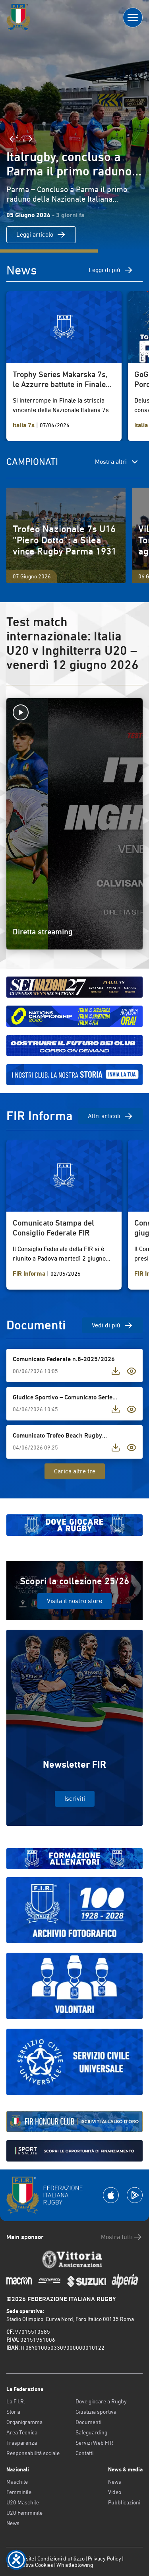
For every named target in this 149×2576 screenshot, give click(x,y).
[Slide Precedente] (11, 139)
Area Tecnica (21, 2432)
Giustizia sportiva (95, 2412)
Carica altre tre (74, 1471)
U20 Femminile (24, 2513)
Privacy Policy (104, 2558)
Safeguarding (91, 2432)
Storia (13, 2412)
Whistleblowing (74, 2565)
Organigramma (24, 2422)
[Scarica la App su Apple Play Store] (111, 2195)
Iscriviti (74, 1798)
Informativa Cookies (29, 2565)
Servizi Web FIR (94, 2443)
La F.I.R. (15, 2401)
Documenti (88, 2422)
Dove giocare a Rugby (101, 2401)
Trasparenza (21, 2443)
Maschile (17, 2482)
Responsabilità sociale (33, 2453)
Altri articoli (110, 1116)
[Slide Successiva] (30, 139)
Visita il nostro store (74, 1601)
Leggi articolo (41, 234)
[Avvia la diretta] (74, 712)
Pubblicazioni (124, 2502)
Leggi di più (111, 270)
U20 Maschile (22, 2502)
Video (114, 2492)
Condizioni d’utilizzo (61, 2558)
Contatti (84, 2453)
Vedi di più (112, 1325)
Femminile (18, 2492)
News (12, 2523)
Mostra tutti (122, 2237)
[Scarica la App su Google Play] (135, 2195)
